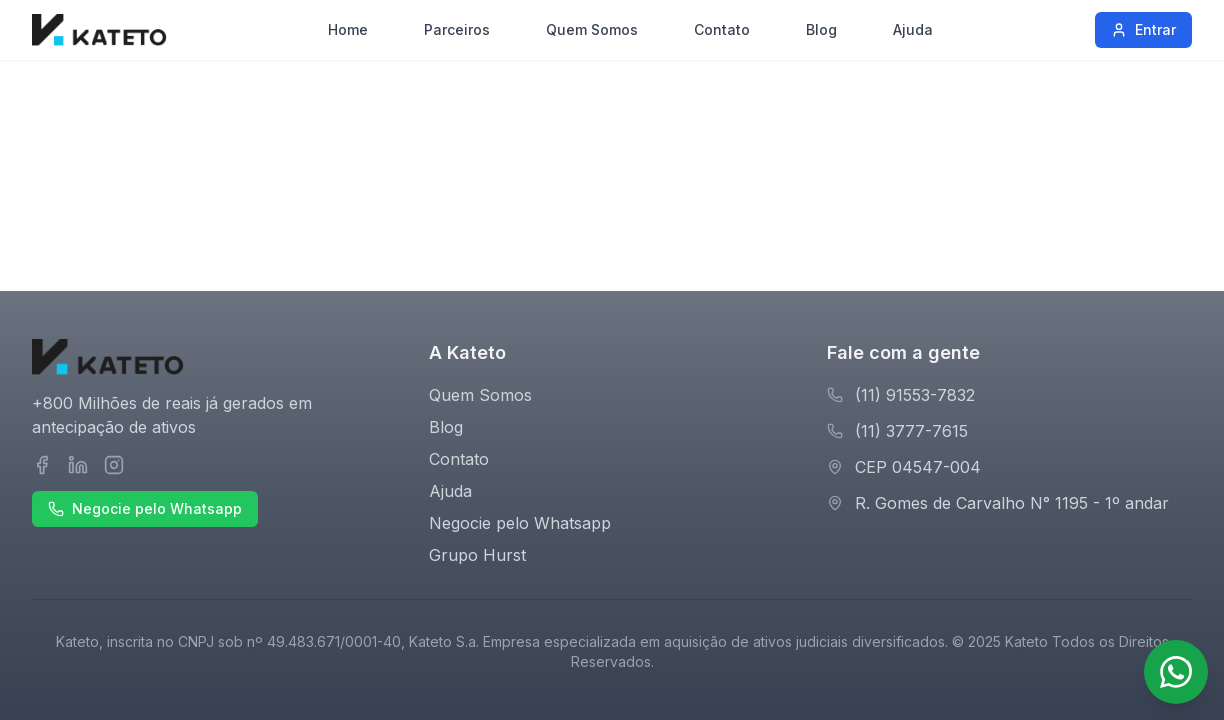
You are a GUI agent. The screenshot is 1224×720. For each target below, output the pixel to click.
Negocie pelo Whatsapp (145, 508)
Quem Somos (592, 29)
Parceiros (457, 29)
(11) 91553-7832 (915, 395)
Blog (821, 29)
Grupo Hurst (477, 555)
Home (348, 29)
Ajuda (913, 29)
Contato (722, 29)
